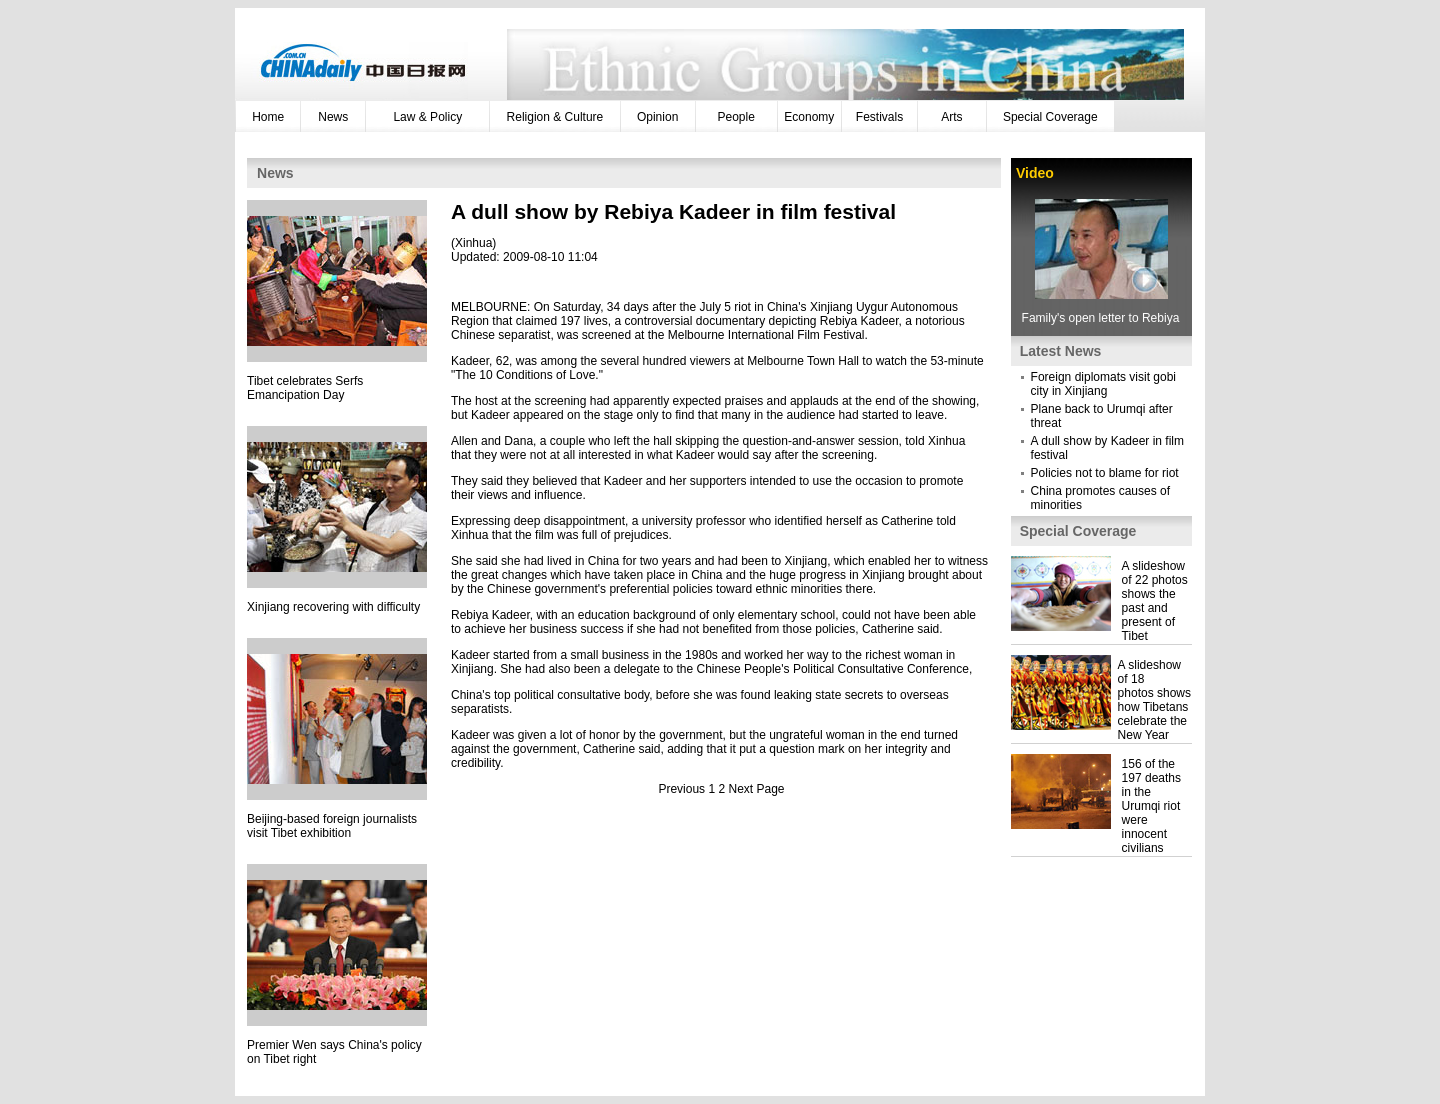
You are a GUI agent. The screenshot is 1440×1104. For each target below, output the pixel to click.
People (736, 117)
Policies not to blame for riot (1105, 473)
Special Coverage (1050, 117)
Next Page (757, 789)
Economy (809, 117)
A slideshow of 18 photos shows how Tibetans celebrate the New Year (1154, 700)
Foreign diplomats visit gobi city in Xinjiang (1103, 384)
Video (1035, 173)
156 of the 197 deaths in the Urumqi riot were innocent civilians (1151, 806)
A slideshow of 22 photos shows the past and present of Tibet (1155, 601)
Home (268, 117)
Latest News (1061, 351)
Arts (951, 117)
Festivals (879, 117)
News (333, 117)
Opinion (657, 117)
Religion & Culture (555, 117)
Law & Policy (427, 117)
